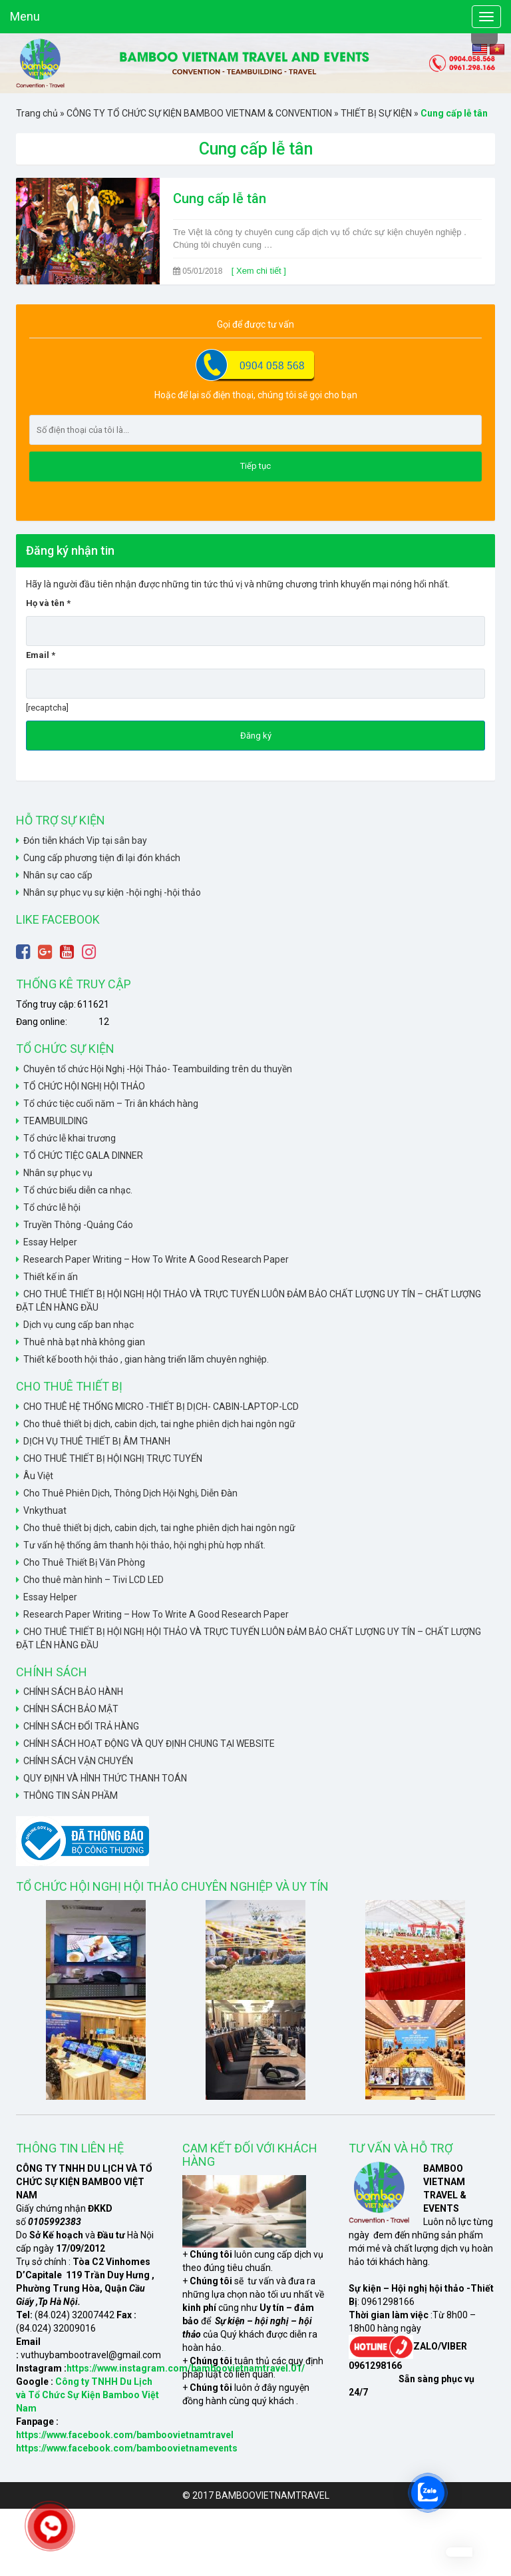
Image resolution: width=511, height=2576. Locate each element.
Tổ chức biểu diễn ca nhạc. (77, 1190)
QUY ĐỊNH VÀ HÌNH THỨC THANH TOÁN (105, 1778)
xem (225, 2350)
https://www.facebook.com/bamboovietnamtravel (125, 2434)
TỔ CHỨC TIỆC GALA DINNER (83, 1155)
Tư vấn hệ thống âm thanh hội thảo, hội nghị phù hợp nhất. (144, 1545)
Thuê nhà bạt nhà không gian (84, 1342)
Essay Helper (50, 1242)
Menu (25, 16)
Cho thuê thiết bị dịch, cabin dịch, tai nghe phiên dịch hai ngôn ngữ (159, 1424)
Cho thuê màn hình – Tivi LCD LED (93, 1579)
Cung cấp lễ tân (219, 198)
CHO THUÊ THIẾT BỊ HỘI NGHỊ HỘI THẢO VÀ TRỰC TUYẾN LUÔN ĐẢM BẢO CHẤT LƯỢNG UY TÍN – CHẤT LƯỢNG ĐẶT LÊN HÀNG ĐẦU (248, 1301)
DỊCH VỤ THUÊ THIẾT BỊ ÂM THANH (96, 1441)
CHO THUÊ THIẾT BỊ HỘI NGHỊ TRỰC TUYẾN (112, 1458)
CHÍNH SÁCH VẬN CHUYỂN (78, 1761)
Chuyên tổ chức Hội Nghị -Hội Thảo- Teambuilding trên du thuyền (157, 1069)
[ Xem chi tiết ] (259, 271)
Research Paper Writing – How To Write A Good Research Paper (156, 1259)
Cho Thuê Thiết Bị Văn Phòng (84, 1562)
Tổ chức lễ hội (52, 1207)
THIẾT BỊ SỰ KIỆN (376, 113)
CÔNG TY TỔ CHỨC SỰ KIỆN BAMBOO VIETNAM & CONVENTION (199, 113)
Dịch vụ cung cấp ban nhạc (78, 1324)
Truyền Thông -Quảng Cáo (78, 1224)
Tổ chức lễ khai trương (69, 1138)
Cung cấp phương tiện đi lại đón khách (101, 857)
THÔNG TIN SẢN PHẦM (70, 1795)
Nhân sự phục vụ (57, 1172)
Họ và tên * (255, 617)
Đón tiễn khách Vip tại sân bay (85, 840)
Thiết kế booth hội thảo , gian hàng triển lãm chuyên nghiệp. (146, 1359)
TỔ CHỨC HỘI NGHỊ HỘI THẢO (84, 1086)
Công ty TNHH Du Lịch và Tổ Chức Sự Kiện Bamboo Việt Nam (87, 2395)
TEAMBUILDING (55, 1121)
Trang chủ (37, 113)
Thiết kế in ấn (50, 1276)
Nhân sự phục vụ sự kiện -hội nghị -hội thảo (112, 892)
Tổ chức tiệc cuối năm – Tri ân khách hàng (110, 1103)
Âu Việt (38, 1475)
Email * (255, 669)
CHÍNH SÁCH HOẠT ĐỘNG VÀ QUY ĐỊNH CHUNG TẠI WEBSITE (149, 1743)
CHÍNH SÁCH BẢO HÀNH (73, 1691)
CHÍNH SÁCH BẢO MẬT (70, 1709)
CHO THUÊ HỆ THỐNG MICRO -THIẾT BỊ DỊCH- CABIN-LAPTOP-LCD (161, 1406)
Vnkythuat (45, 1510)
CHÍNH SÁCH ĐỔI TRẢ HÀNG (81, 1726)
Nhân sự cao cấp (57, 875)
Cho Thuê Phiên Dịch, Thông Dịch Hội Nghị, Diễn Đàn (130, 1493)
